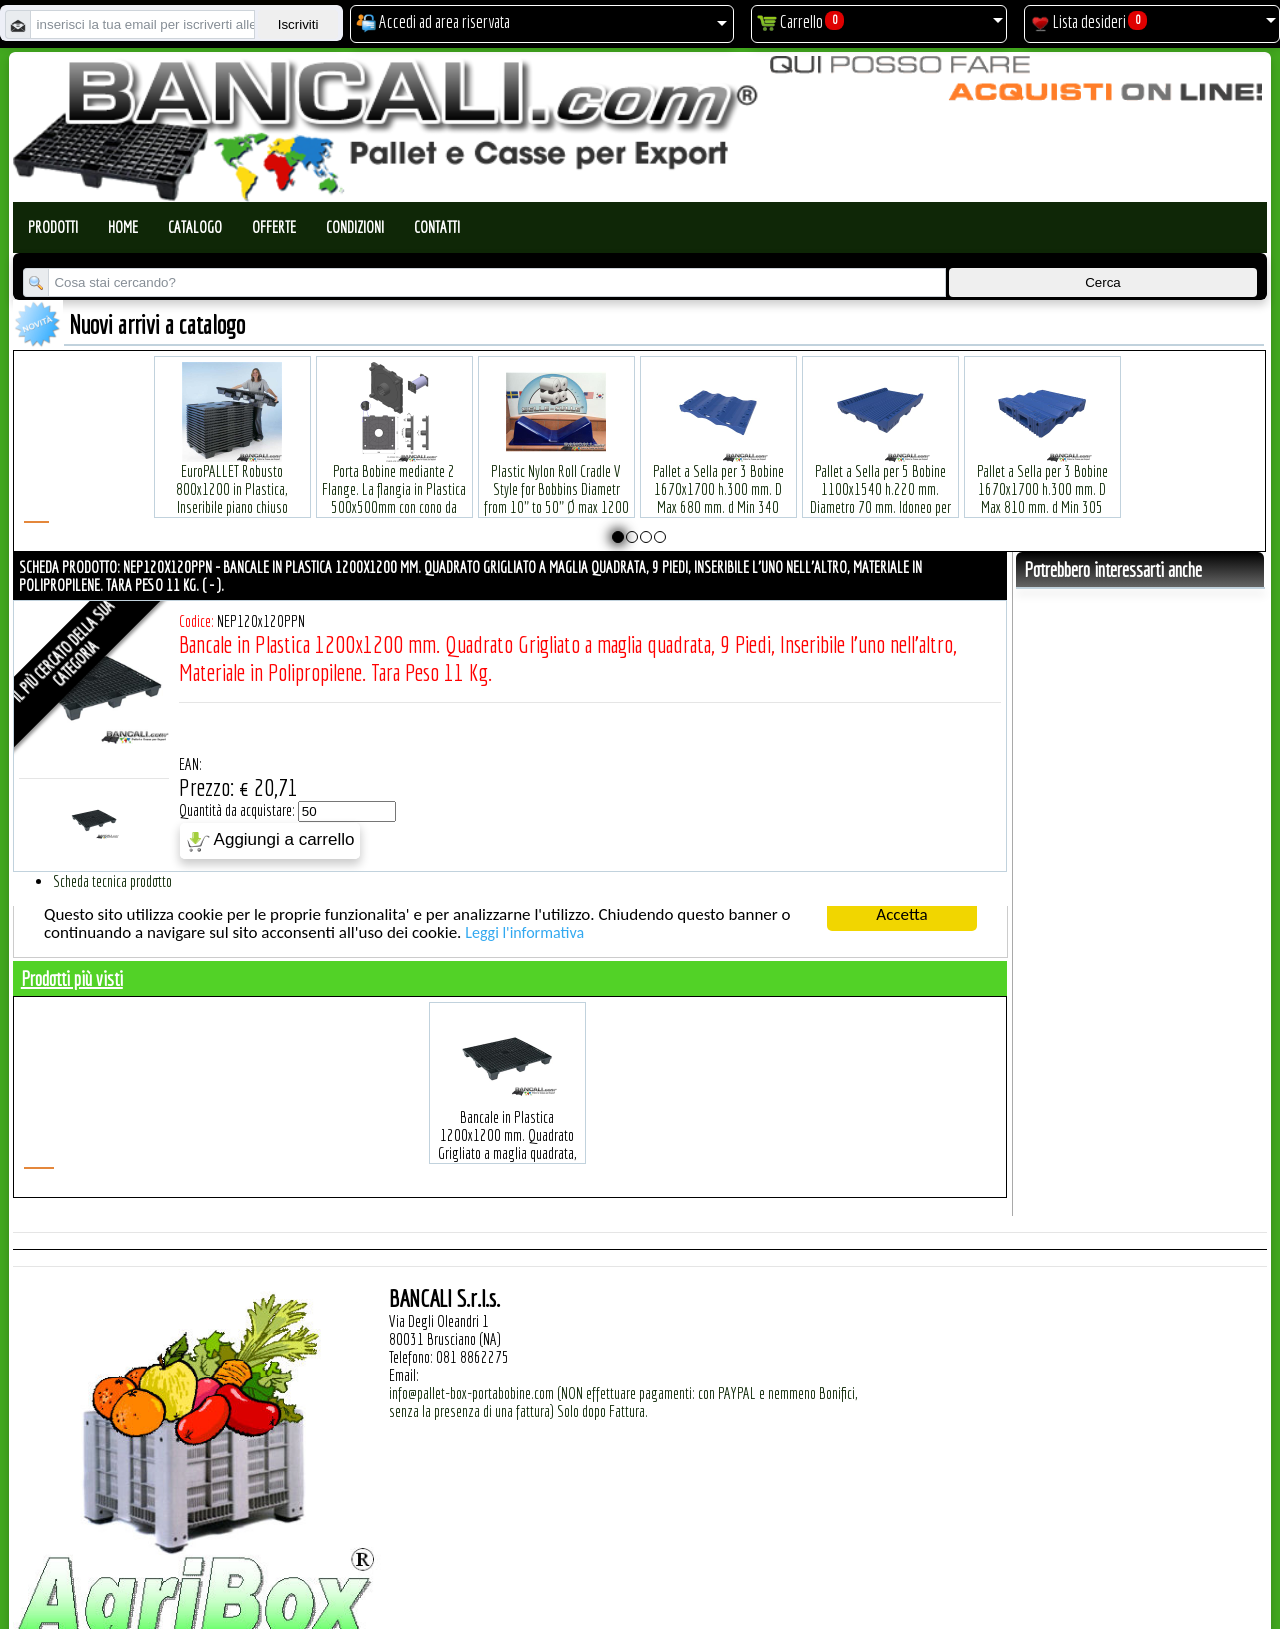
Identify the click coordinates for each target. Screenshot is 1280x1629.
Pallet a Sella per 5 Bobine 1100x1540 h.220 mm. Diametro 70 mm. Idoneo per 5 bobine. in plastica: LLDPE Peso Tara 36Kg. (880, 476)
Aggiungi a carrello (270, 841)
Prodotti (53, 227)
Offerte (274, 227)
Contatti (437, 227)
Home (123, 227)
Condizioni (355, 227)
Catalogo (195, 227)
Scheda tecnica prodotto (112, 881)
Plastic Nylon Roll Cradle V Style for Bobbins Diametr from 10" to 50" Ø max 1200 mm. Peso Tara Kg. (556, 467)
